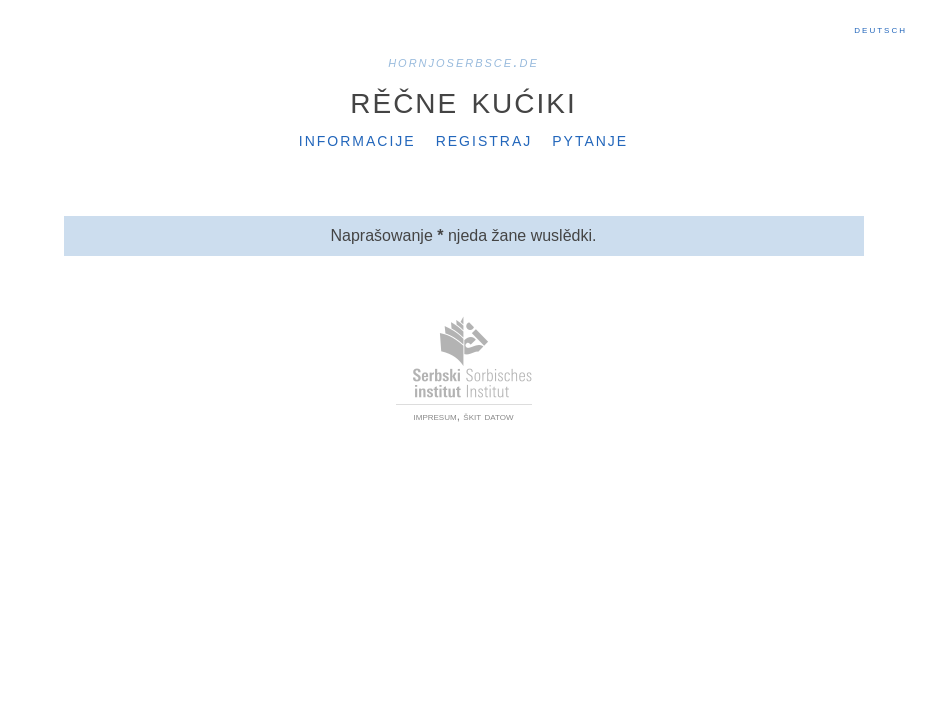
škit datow (488, 416)
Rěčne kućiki (463, 99)
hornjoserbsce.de (463, 61)
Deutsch (880, 29)
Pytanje (590, 139)
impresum (435, 416)
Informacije (357, 139)
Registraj (484, 139)
